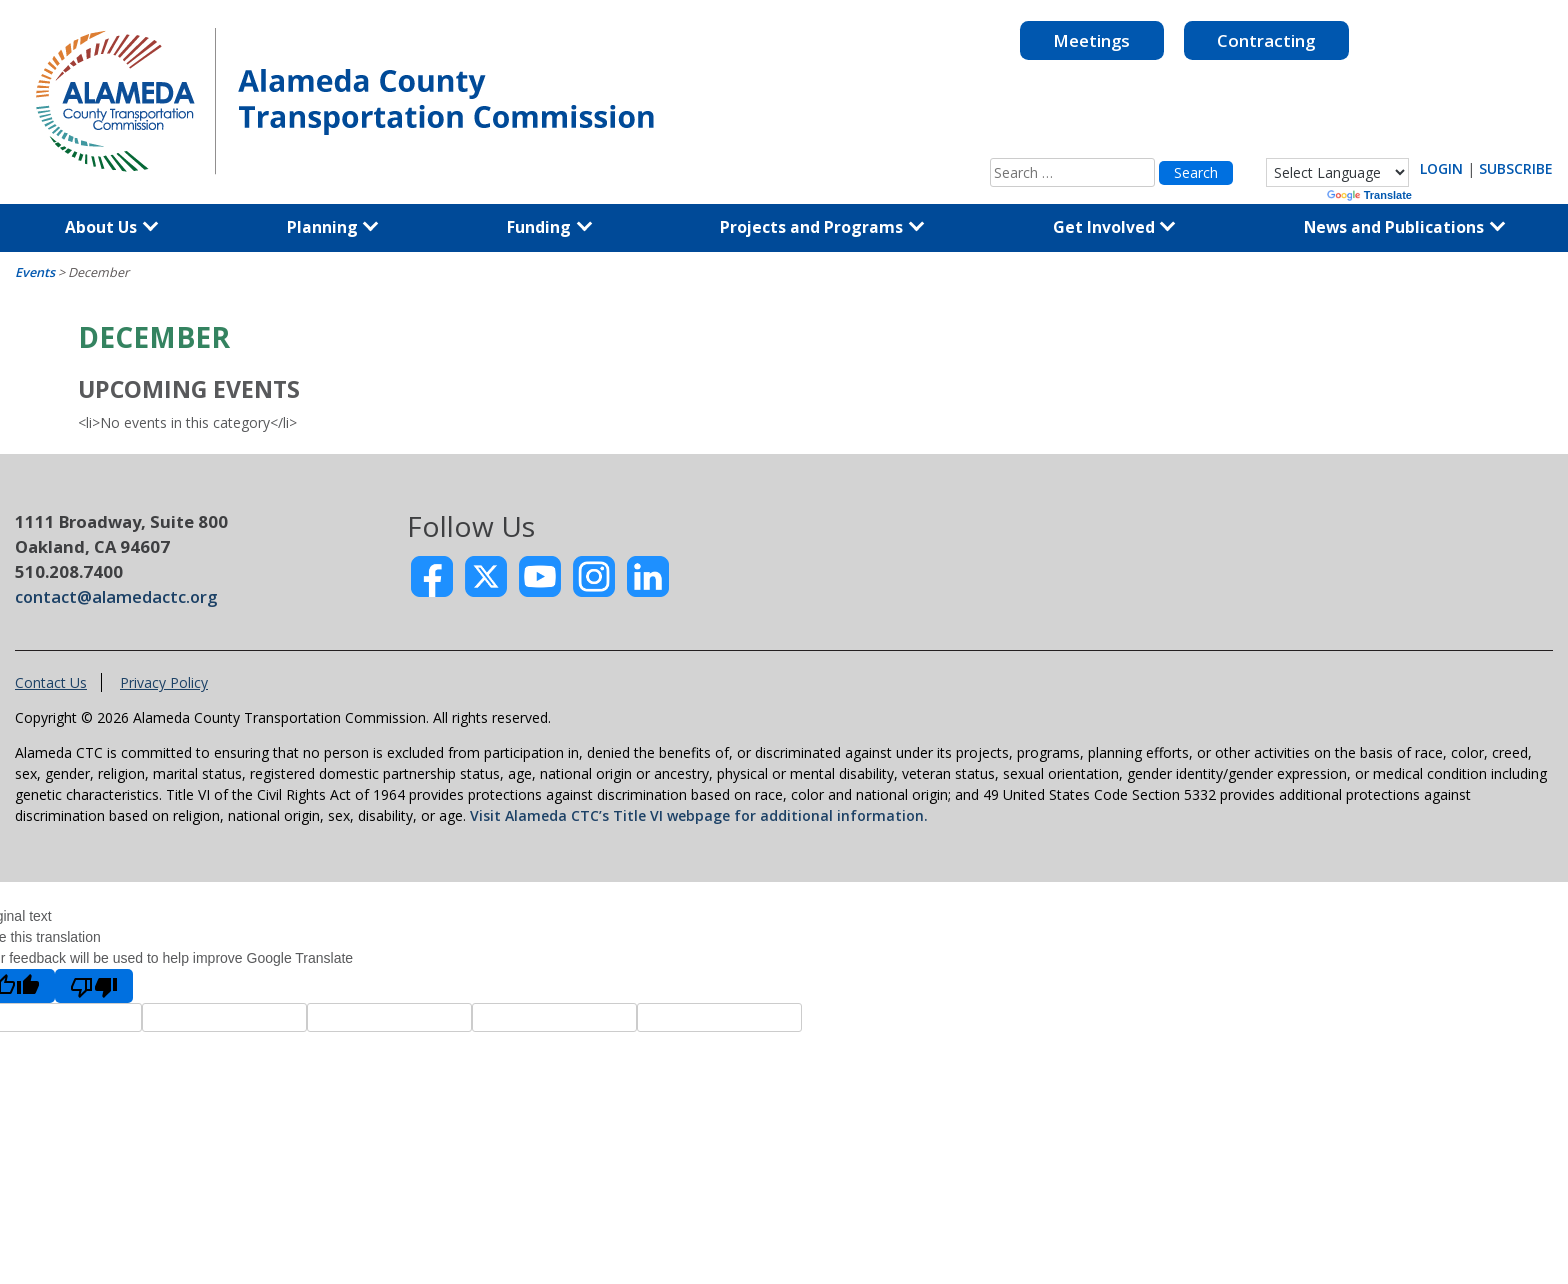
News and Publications (1404, 227)
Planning (333, 227)
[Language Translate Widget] (1337, 172)
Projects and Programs (822, 227)
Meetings (1091, 40)
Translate (1369, 195)
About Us (111, 227)
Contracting (1266, 40)
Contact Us (51, 682)
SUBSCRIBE (1516, 168)
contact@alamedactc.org (116, 596)
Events (35, 272)
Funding (549, 227)
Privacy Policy (164, 682)
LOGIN (1441, 168)
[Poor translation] (94, 986)
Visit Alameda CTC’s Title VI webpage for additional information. (699, 815)
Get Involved (1114, 227)
